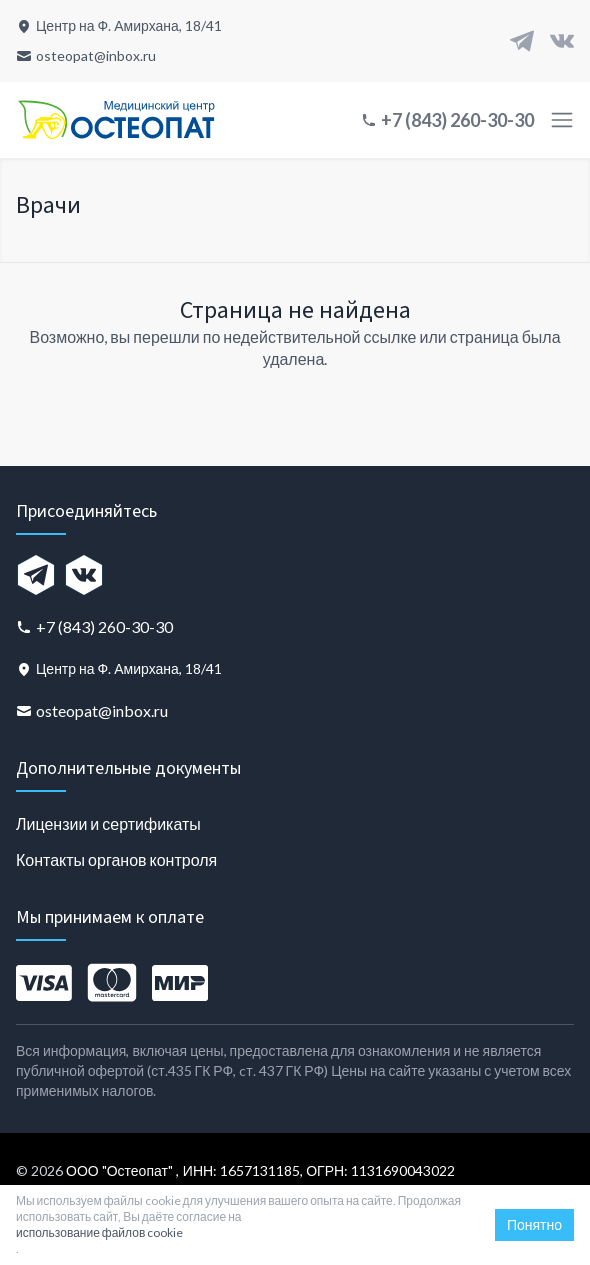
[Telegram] (522, 41)
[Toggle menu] (562, 120)
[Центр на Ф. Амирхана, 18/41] (119, 26)
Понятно (534, 1224)
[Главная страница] (116, 120)
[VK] (562, 41)
